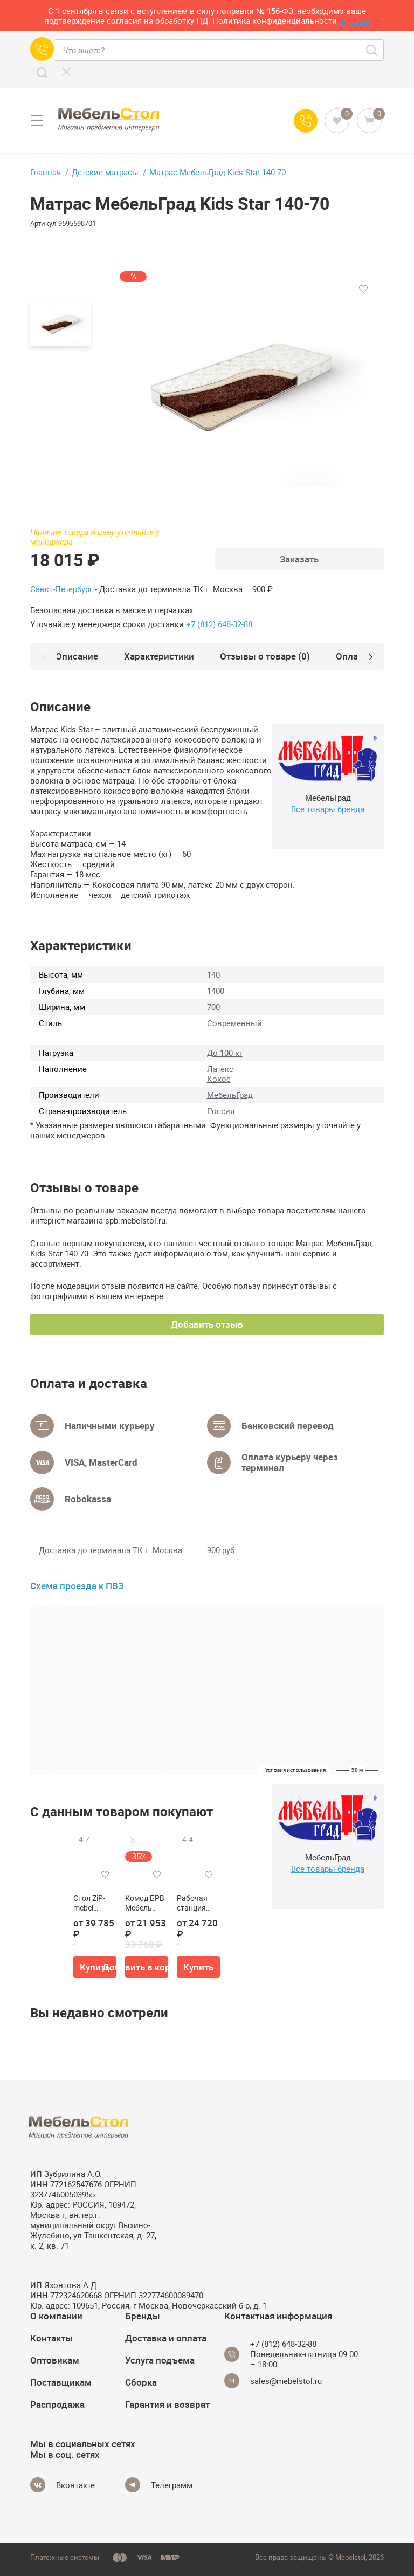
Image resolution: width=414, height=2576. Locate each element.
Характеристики (163, 656)
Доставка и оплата (165, 2338)
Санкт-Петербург (61, 589)
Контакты (51, 2338)
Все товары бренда (327, 808)
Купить (95, 1967)
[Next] (370, 656)
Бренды (142, 2316)
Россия (220, 1110)
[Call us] (42, 49)
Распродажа (57, 2404)
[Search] (42, 73)
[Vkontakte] (62, 2484)
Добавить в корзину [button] (146, 1967)
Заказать (299, 559)
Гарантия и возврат (167, 2404)
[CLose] (66, 72)
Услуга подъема (160, 2360)
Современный (234, 1023)
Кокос (219, 1078)
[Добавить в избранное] (363, 289)
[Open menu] (37, 121)
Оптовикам (54, 2360)
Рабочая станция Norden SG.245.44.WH (196, 1903)
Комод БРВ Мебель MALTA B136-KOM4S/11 (144, 1903)
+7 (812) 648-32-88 (219, 624)
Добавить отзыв (207, 1324)
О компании (56, 2316)
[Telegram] (158, 2484)
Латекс (220, 1068)
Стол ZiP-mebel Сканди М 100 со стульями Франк (90, 1903)
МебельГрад (230, 1094)
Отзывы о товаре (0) (269, 656)
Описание (81, 656)
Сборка (141, 2382)
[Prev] (43, 656)
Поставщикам (61, 2382)
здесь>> (354, 20)
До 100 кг (225, 1052)
